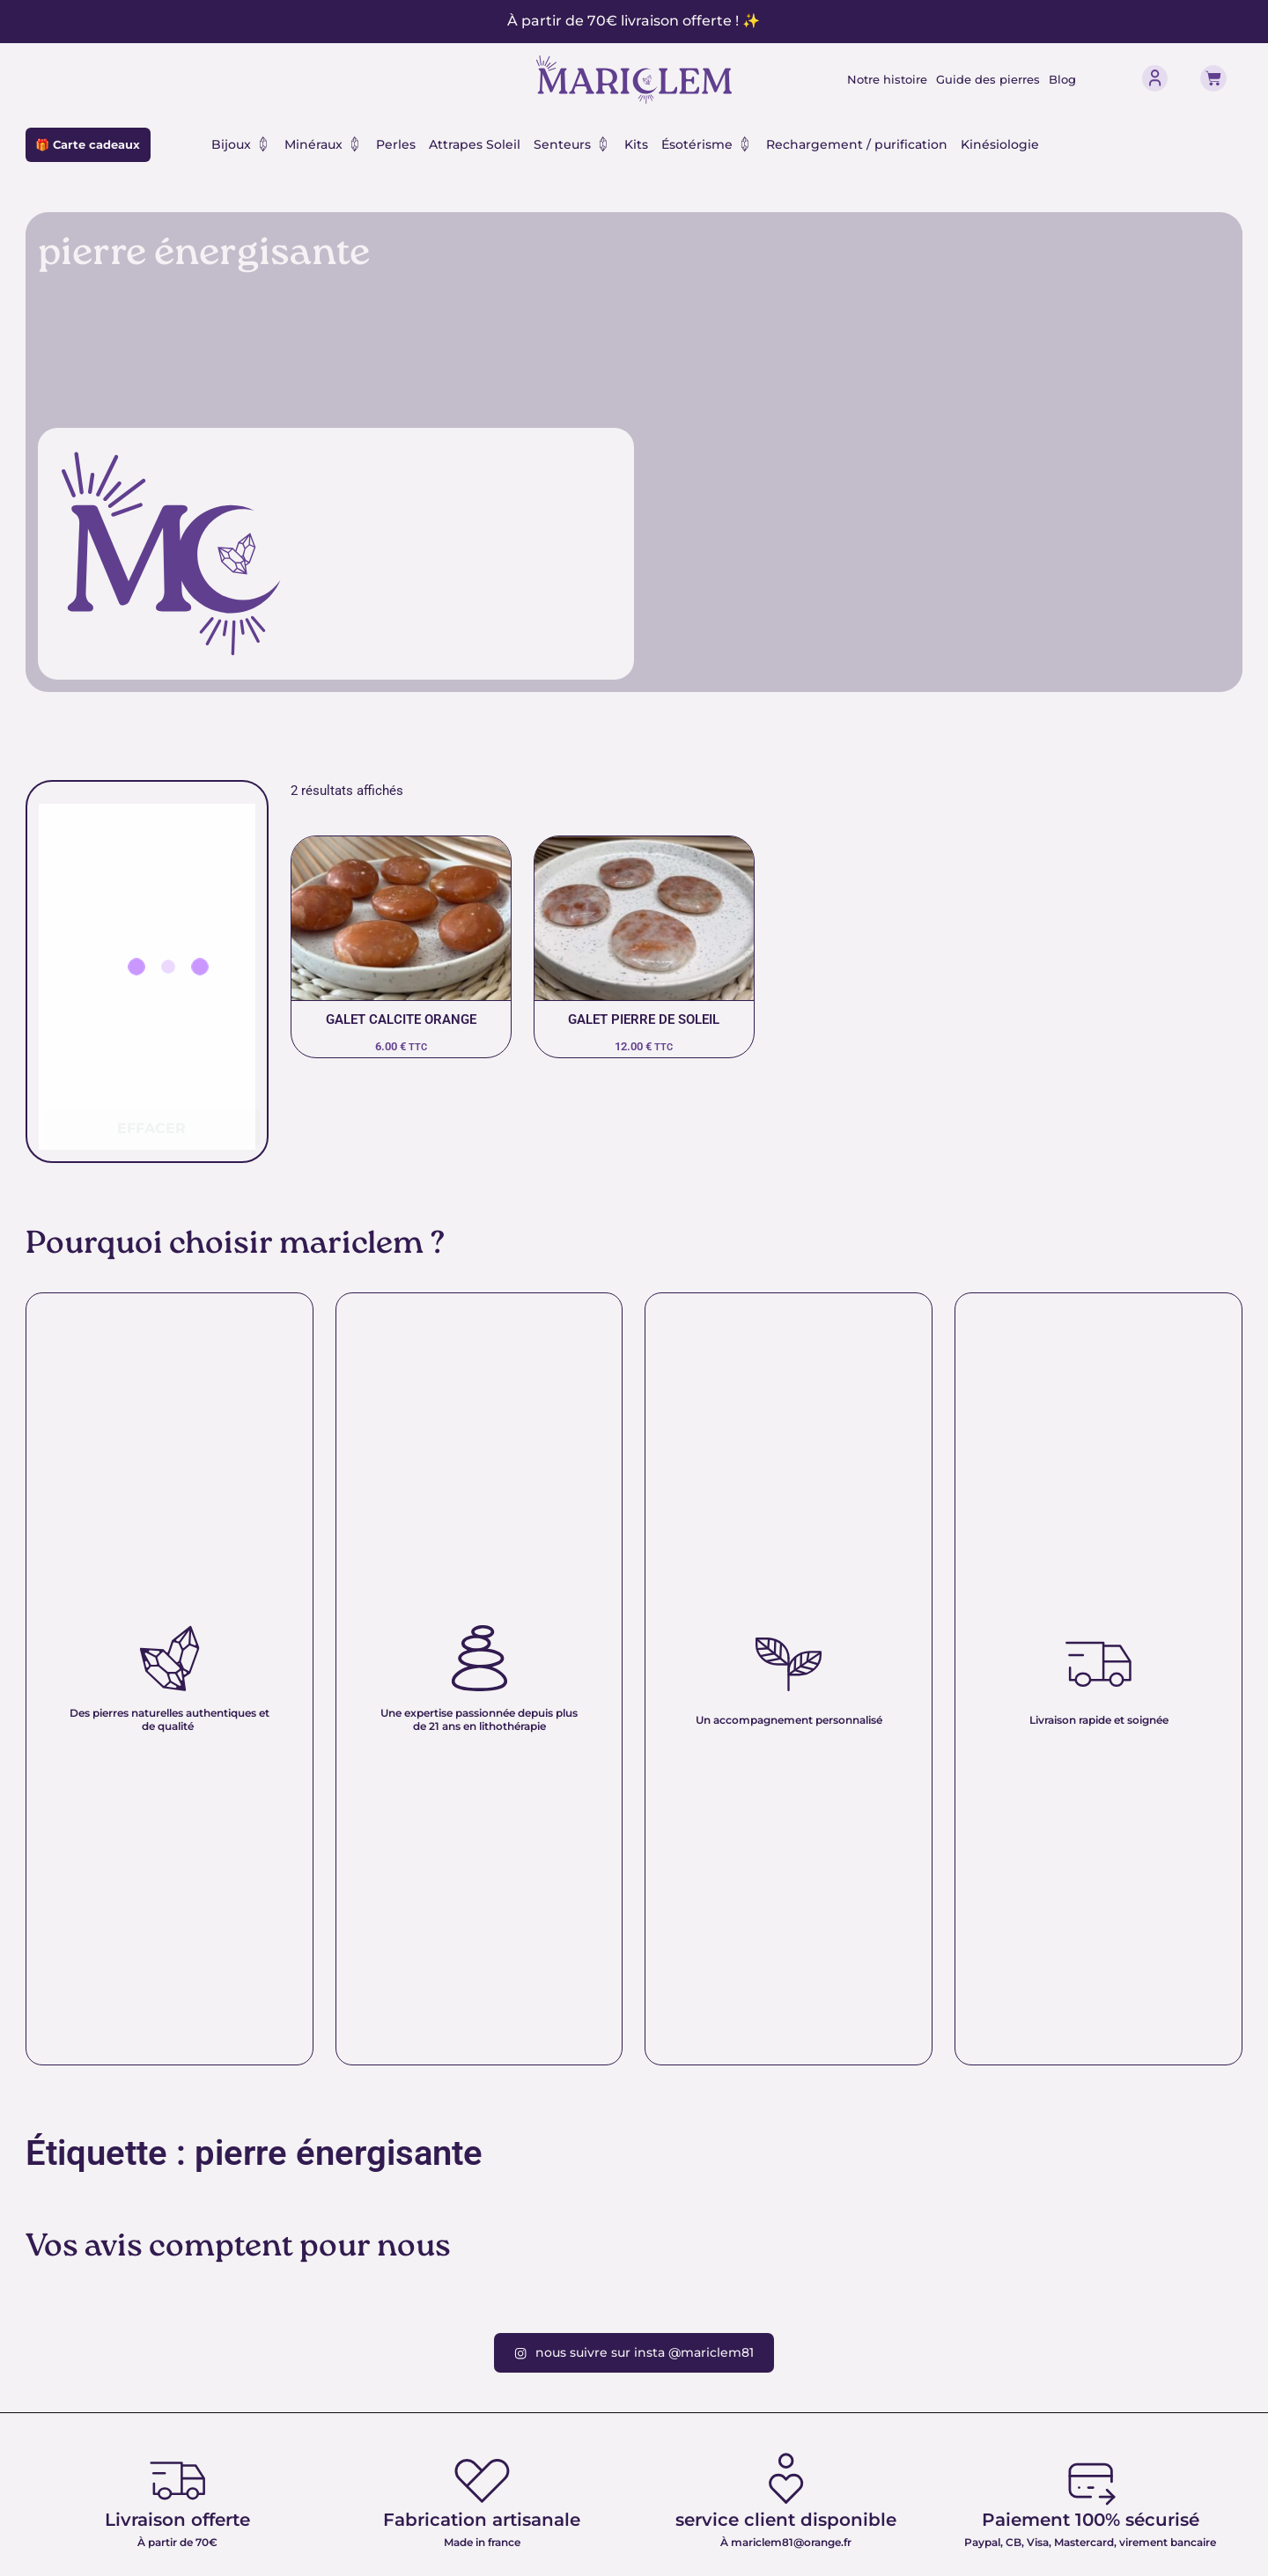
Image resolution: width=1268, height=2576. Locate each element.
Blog (1071, 79)
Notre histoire (881, 79)
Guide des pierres (990, 79)
